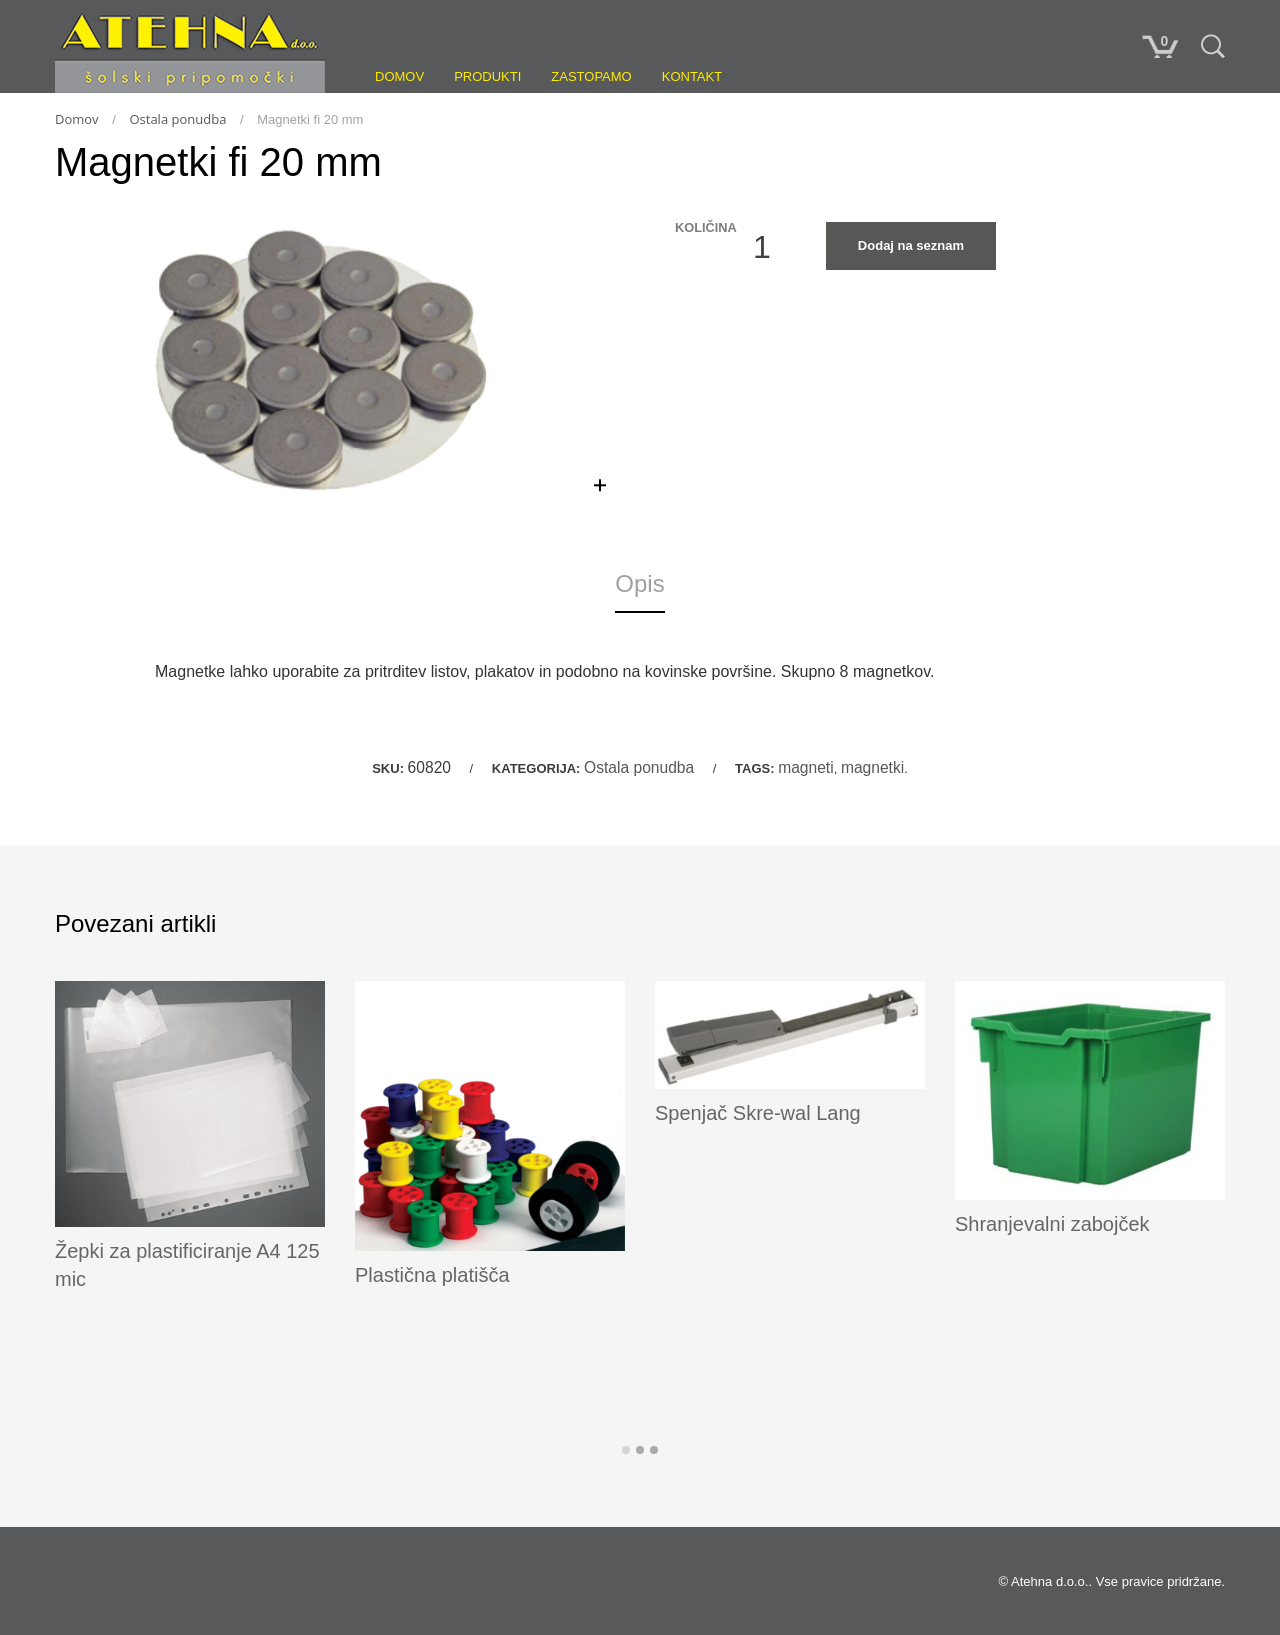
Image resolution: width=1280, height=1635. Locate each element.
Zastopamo (591, 76)
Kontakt (692, 76)
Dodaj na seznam (911, 245)
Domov (399, 76)
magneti (805, 767)
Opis (639, 583)
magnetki (872, 767)
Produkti (487, 76)
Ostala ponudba (177, 119)
